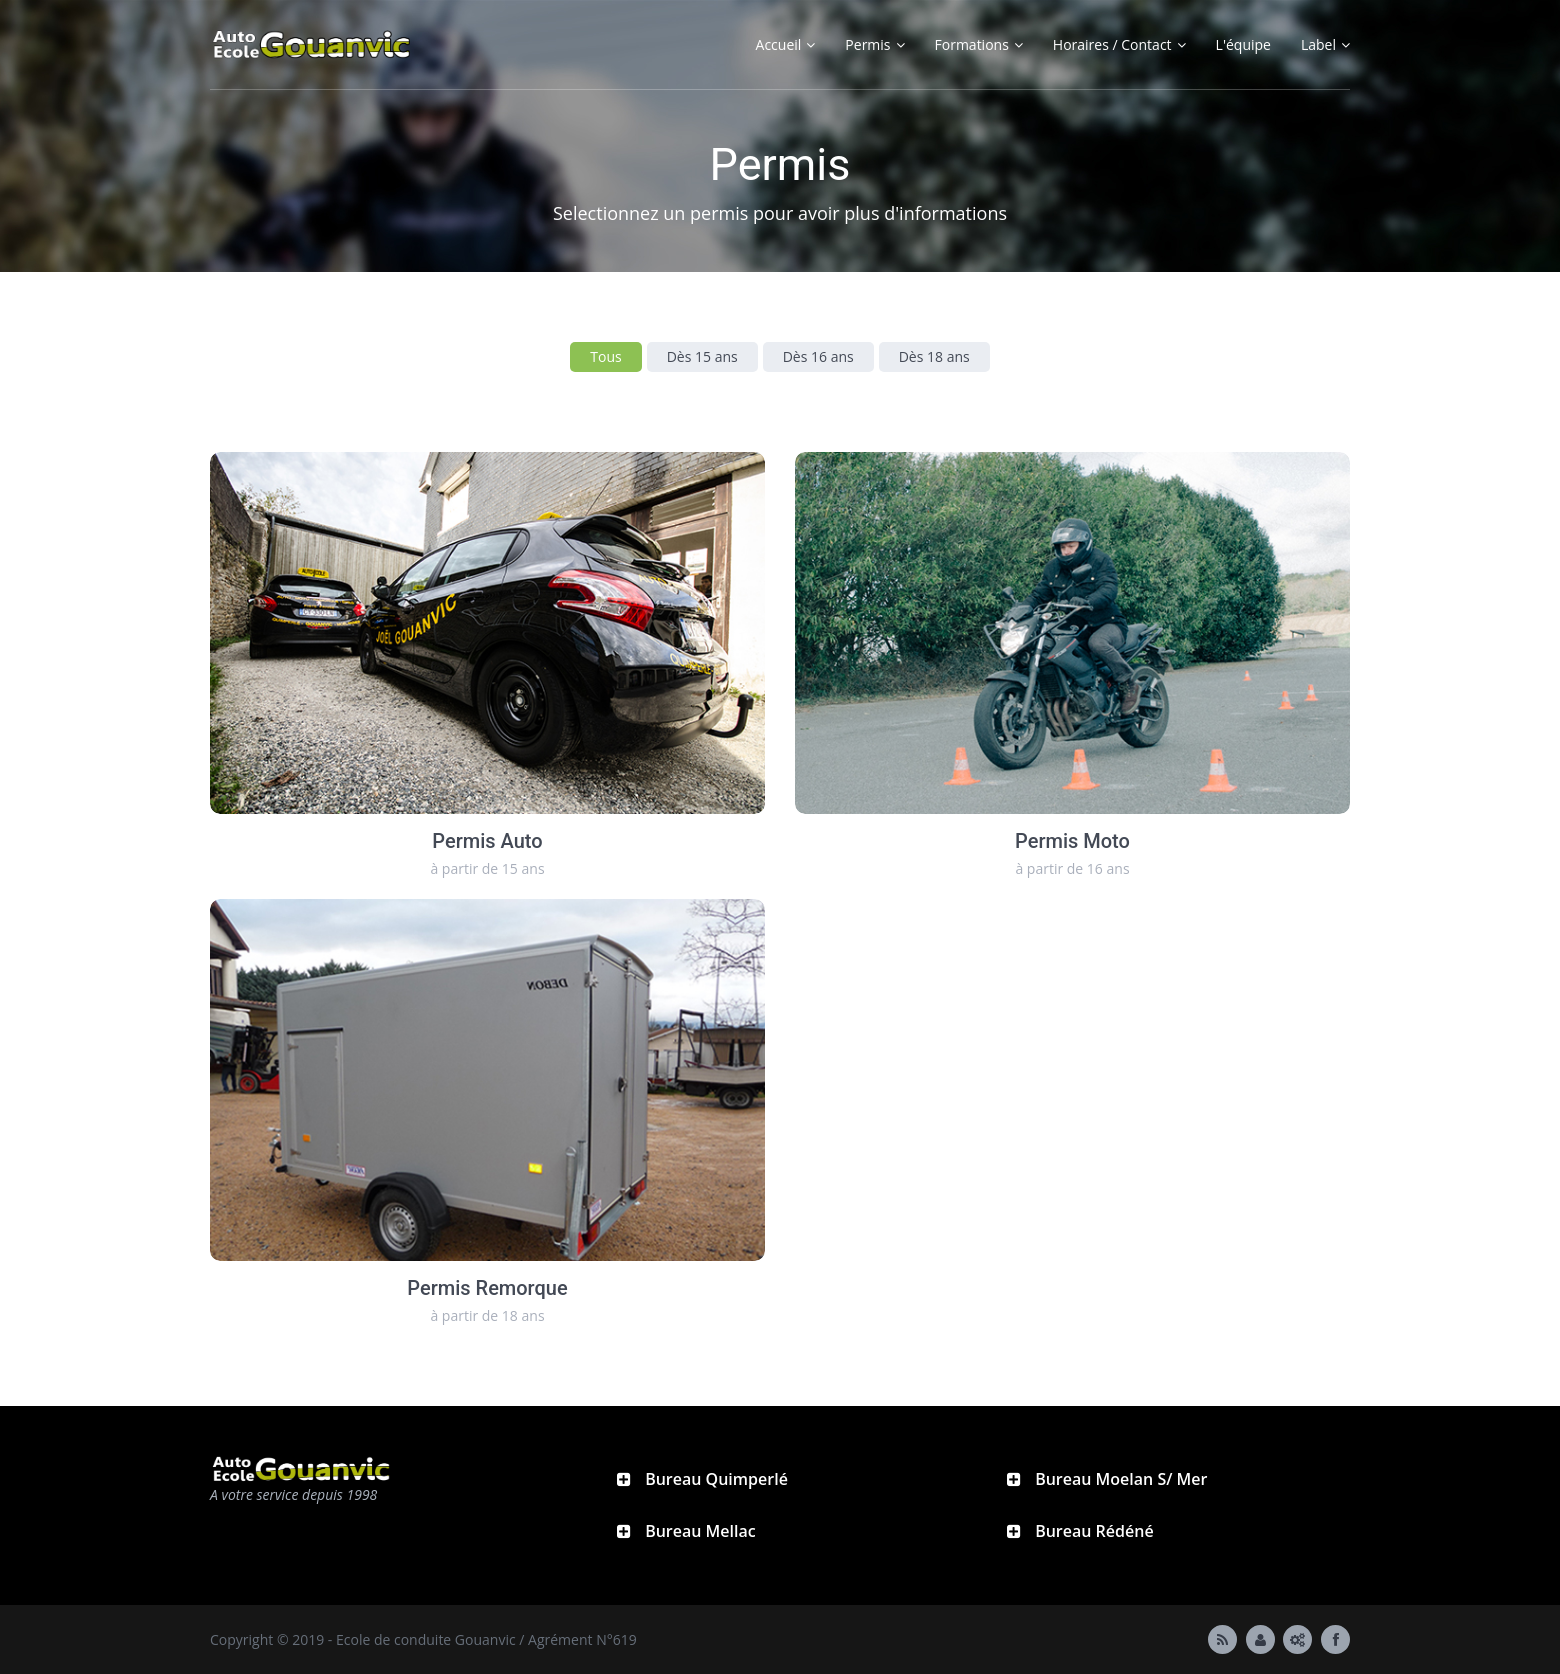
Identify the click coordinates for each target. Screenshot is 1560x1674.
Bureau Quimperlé (714, 1479)
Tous (605, 356)
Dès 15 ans (702, 356)
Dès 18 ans (934, 356)
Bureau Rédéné (1092, 1531)
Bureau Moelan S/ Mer (1119, 1479)
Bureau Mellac (698, 1531)
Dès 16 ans (818, 356)
